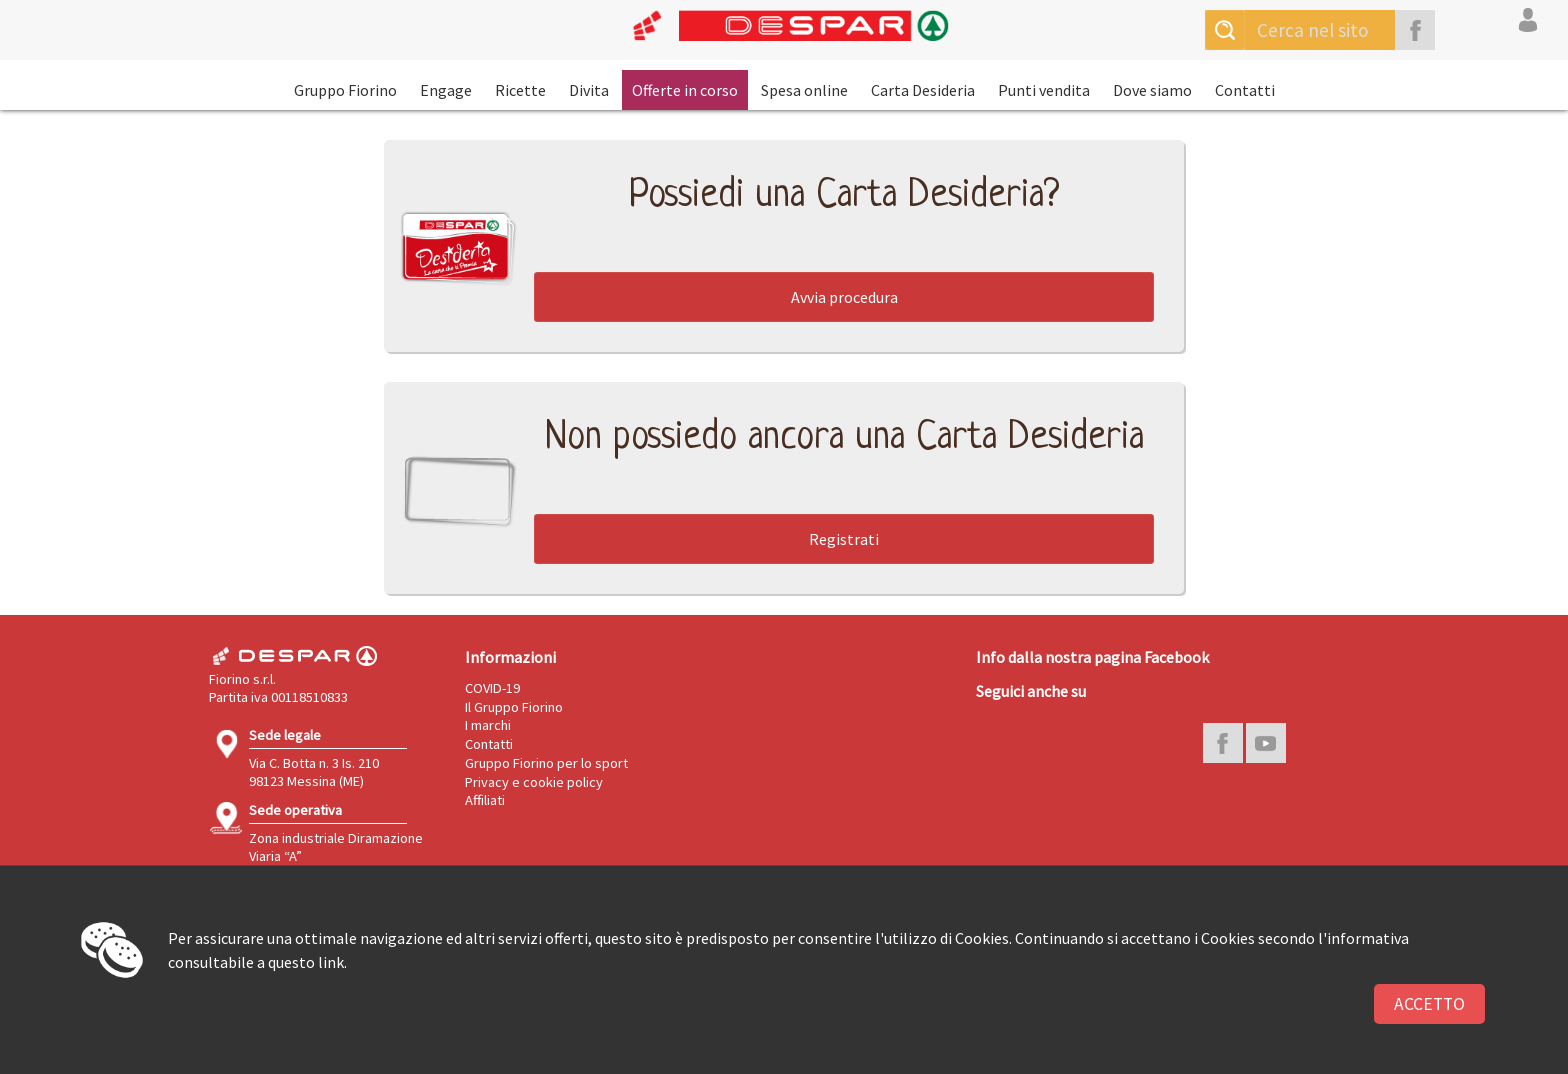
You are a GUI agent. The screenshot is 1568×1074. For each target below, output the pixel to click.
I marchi (488, 725)
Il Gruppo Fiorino (514, 707)
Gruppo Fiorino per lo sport (546, 763)
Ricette (520, 90)
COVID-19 (492, 688)
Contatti (1245, 90)
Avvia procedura (844, 297)
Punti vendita (1044, 90)
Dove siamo (1152, 90)
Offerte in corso (685, 90)
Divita (589, 90)
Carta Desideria (923, 90)
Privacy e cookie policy (534, 782)
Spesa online (804, 90)
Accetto (1429, 1004)
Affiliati (485, 800)
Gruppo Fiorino (345, 90)
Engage (446, 90)
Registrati (844, 539)
